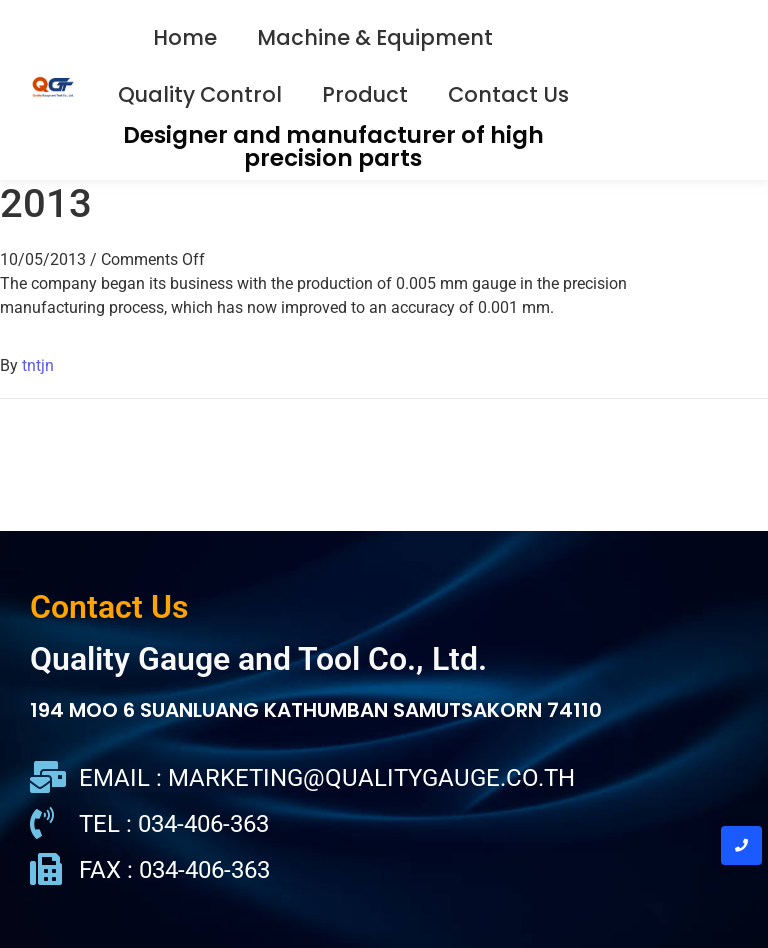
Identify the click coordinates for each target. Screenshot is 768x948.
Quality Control (200, 94)
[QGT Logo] (53, 87)
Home (185, 37)
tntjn (38, 365)
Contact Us (508, 94)
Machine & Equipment (375, 37)
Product (365, 94)
